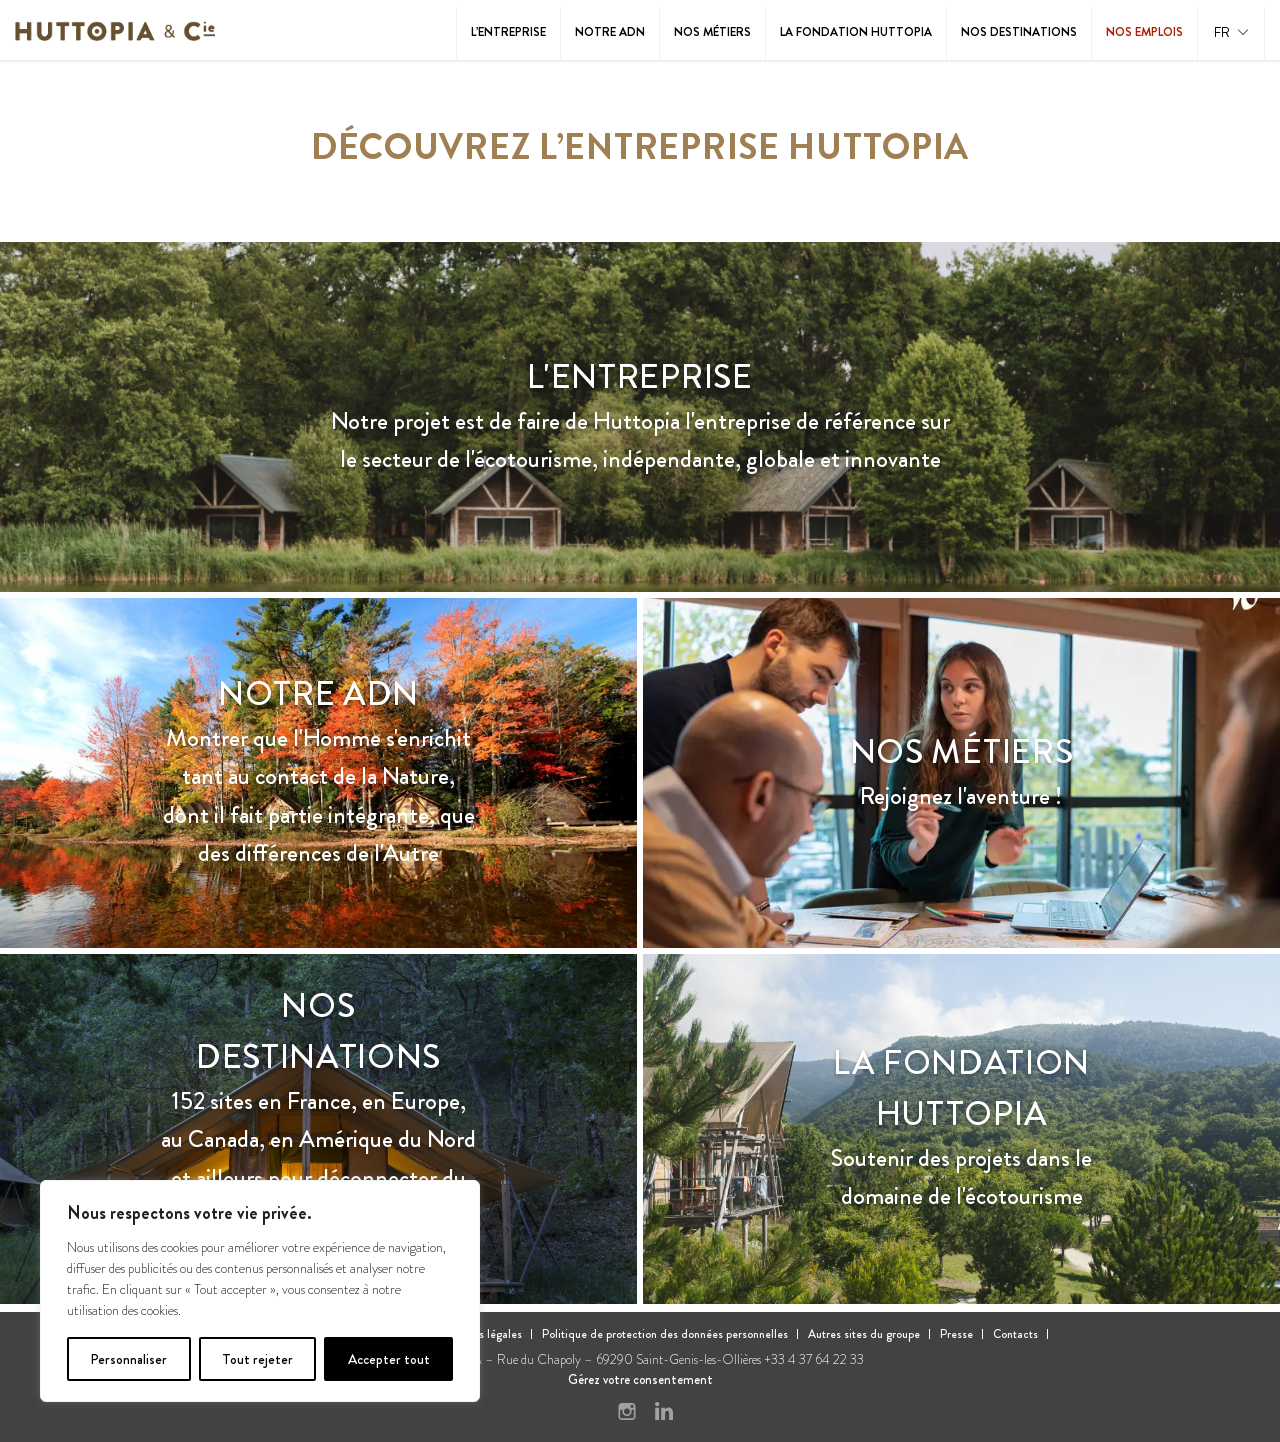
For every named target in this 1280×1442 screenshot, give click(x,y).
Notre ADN (610, 32)
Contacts (1015, 1334)
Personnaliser (128, 1359)
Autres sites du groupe (864, 1334)
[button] (1231, 33)
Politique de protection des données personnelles (665, 1334)
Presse (956, 1334)
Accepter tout (389, 1359)
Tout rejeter (257, 1359)
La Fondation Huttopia (856, 32)
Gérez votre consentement (640, 1379)
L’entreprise (508, 32)
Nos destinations (1019, 32)
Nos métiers (712, 32)
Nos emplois (1144, 32)
